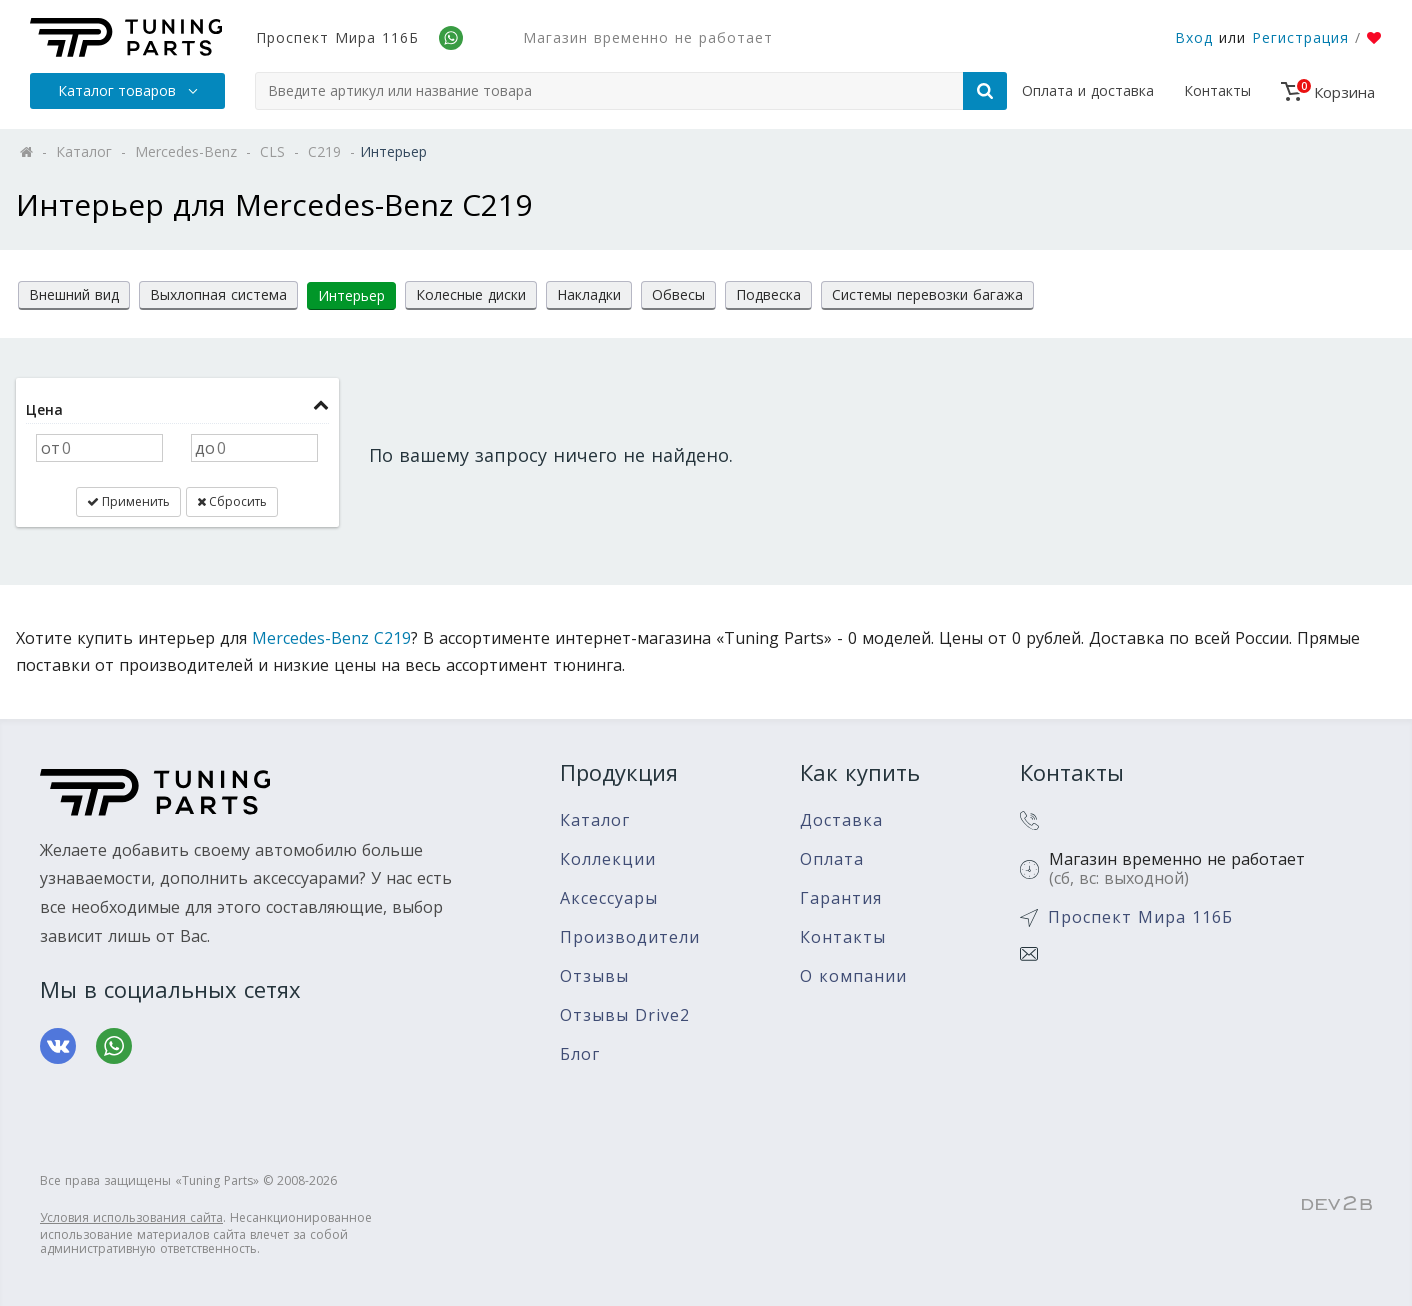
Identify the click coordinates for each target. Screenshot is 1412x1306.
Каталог (595, 820)
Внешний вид (74, 294)
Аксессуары (609, 898)
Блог (580, 1054)
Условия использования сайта (131, 1217)
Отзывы (594, 976)
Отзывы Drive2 (625, 1015)
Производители (630, 937)
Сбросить (232, 501)
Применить (128, 501)
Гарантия (841, 898)
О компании (853, 976)
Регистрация (1300, 37)
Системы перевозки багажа (927, 294)
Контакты (1217, 90)
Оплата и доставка (1088, 90)
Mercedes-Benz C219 (331, 638)
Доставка (841, 820)
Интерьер (351, 295)
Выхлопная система (218, 294)
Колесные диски (471, 294)
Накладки (589, 294)
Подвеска (768, 294)
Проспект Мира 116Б (337, 37)
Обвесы (678, 294)
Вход (1194, 37)
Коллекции (608, 859)
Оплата (832, 859)
